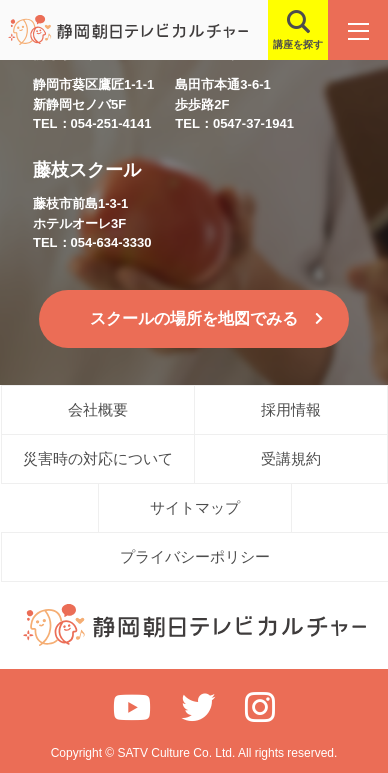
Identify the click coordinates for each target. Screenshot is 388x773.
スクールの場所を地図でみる (194, 318)
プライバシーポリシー (195, 556)
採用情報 (291, 409)
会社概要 (98, 409)
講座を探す (298, 44)
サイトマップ (195, 507)
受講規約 (291, 458)
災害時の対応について (98, 458)
